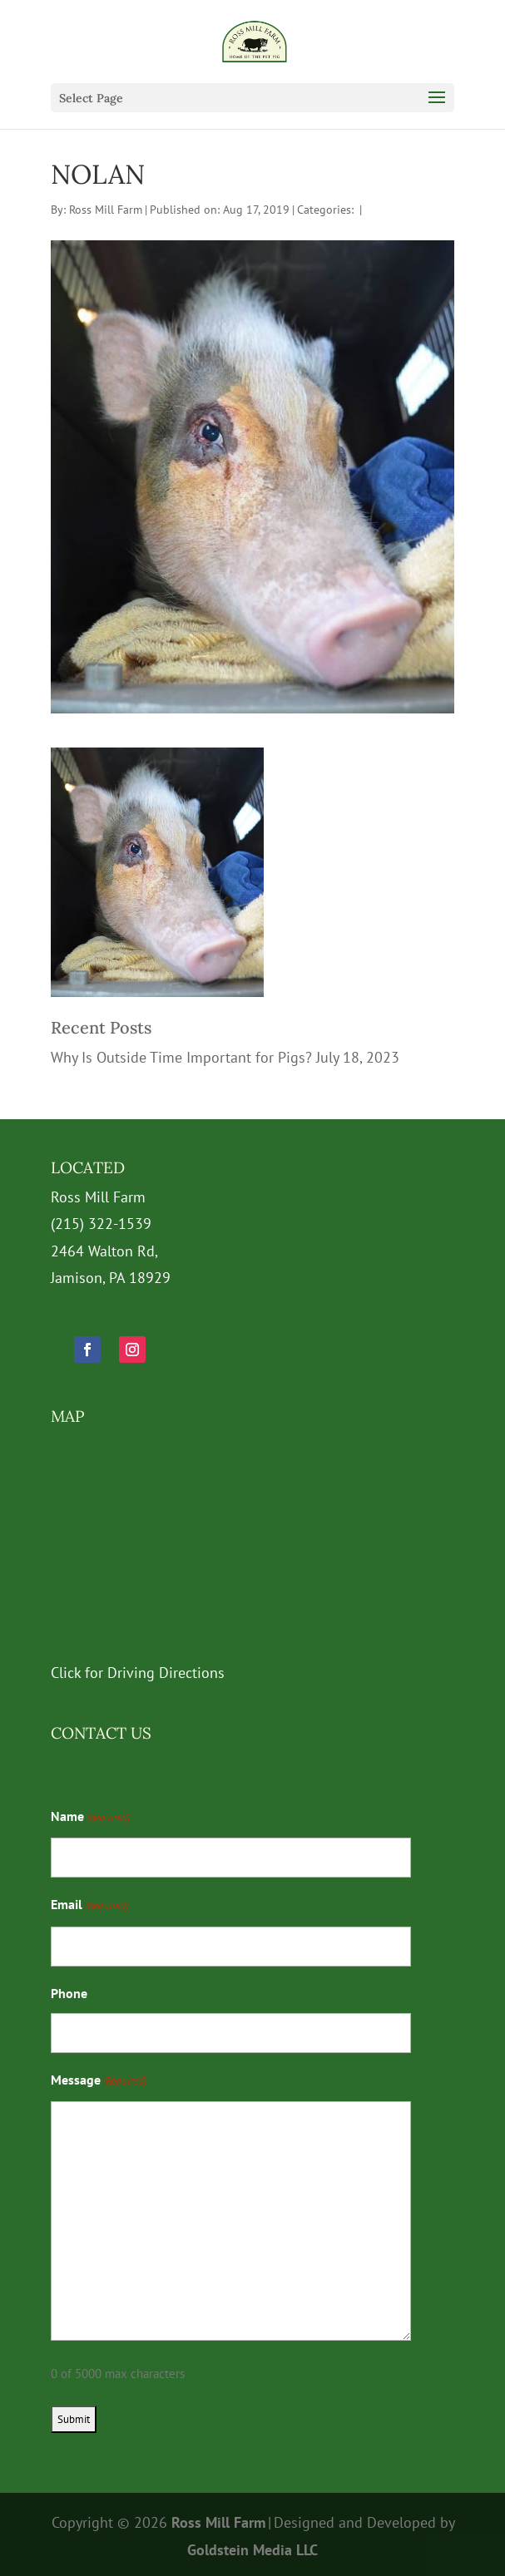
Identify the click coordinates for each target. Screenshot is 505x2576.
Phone (69, 1993)
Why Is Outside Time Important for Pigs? (181, 1057)
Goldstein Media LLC (252, 2549)
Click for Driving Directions (138, 1672)
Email (89, 1906)
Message (98, 2081)
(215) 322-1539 (101, 1223)
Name (90, 1817)
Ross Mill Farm (105, 209)
